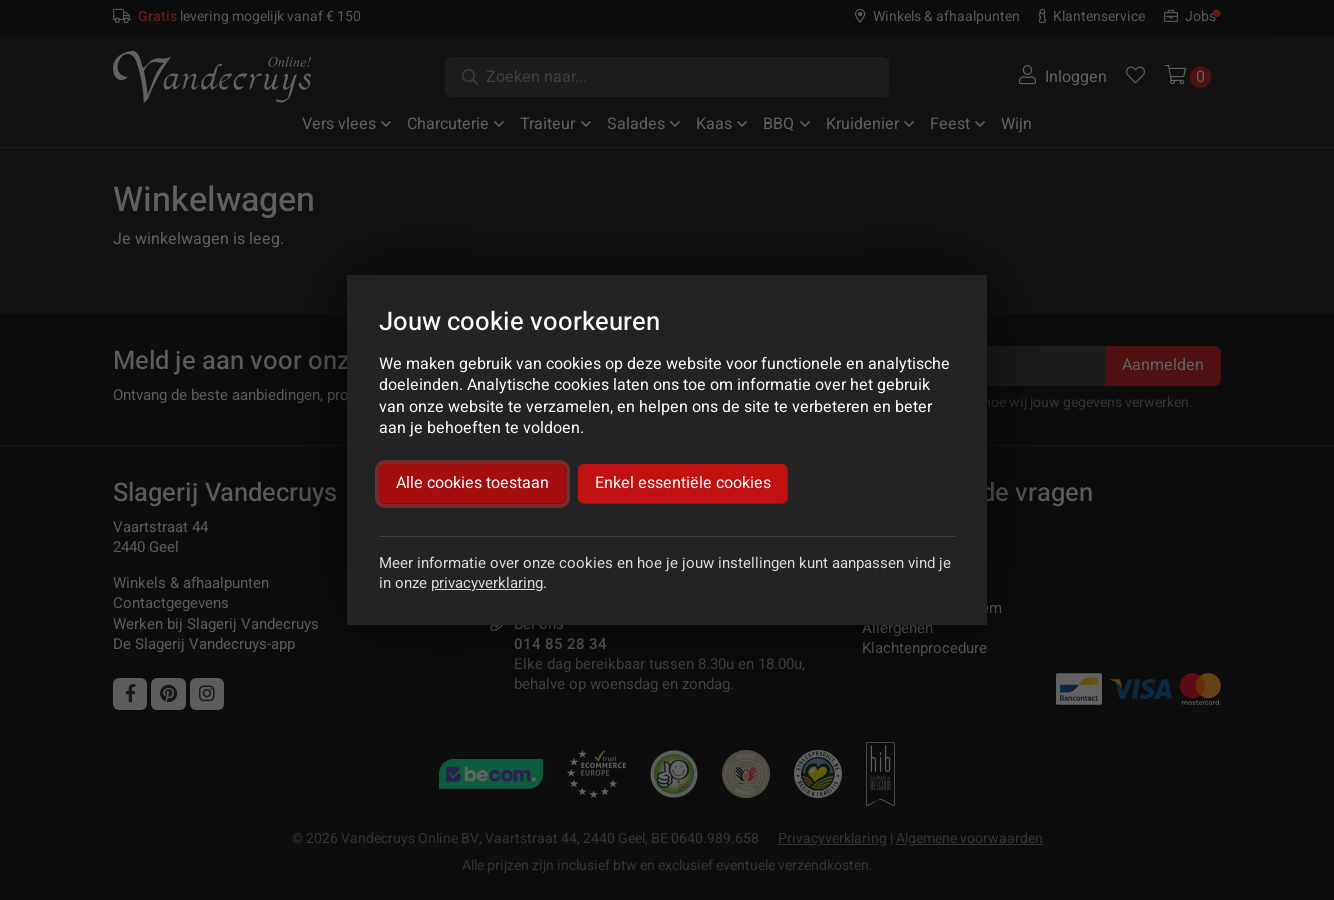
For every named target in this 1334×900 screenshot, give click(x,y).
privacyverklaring (487, 583)
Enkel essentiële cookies (683, 483)
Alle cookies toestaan (472, 483)
